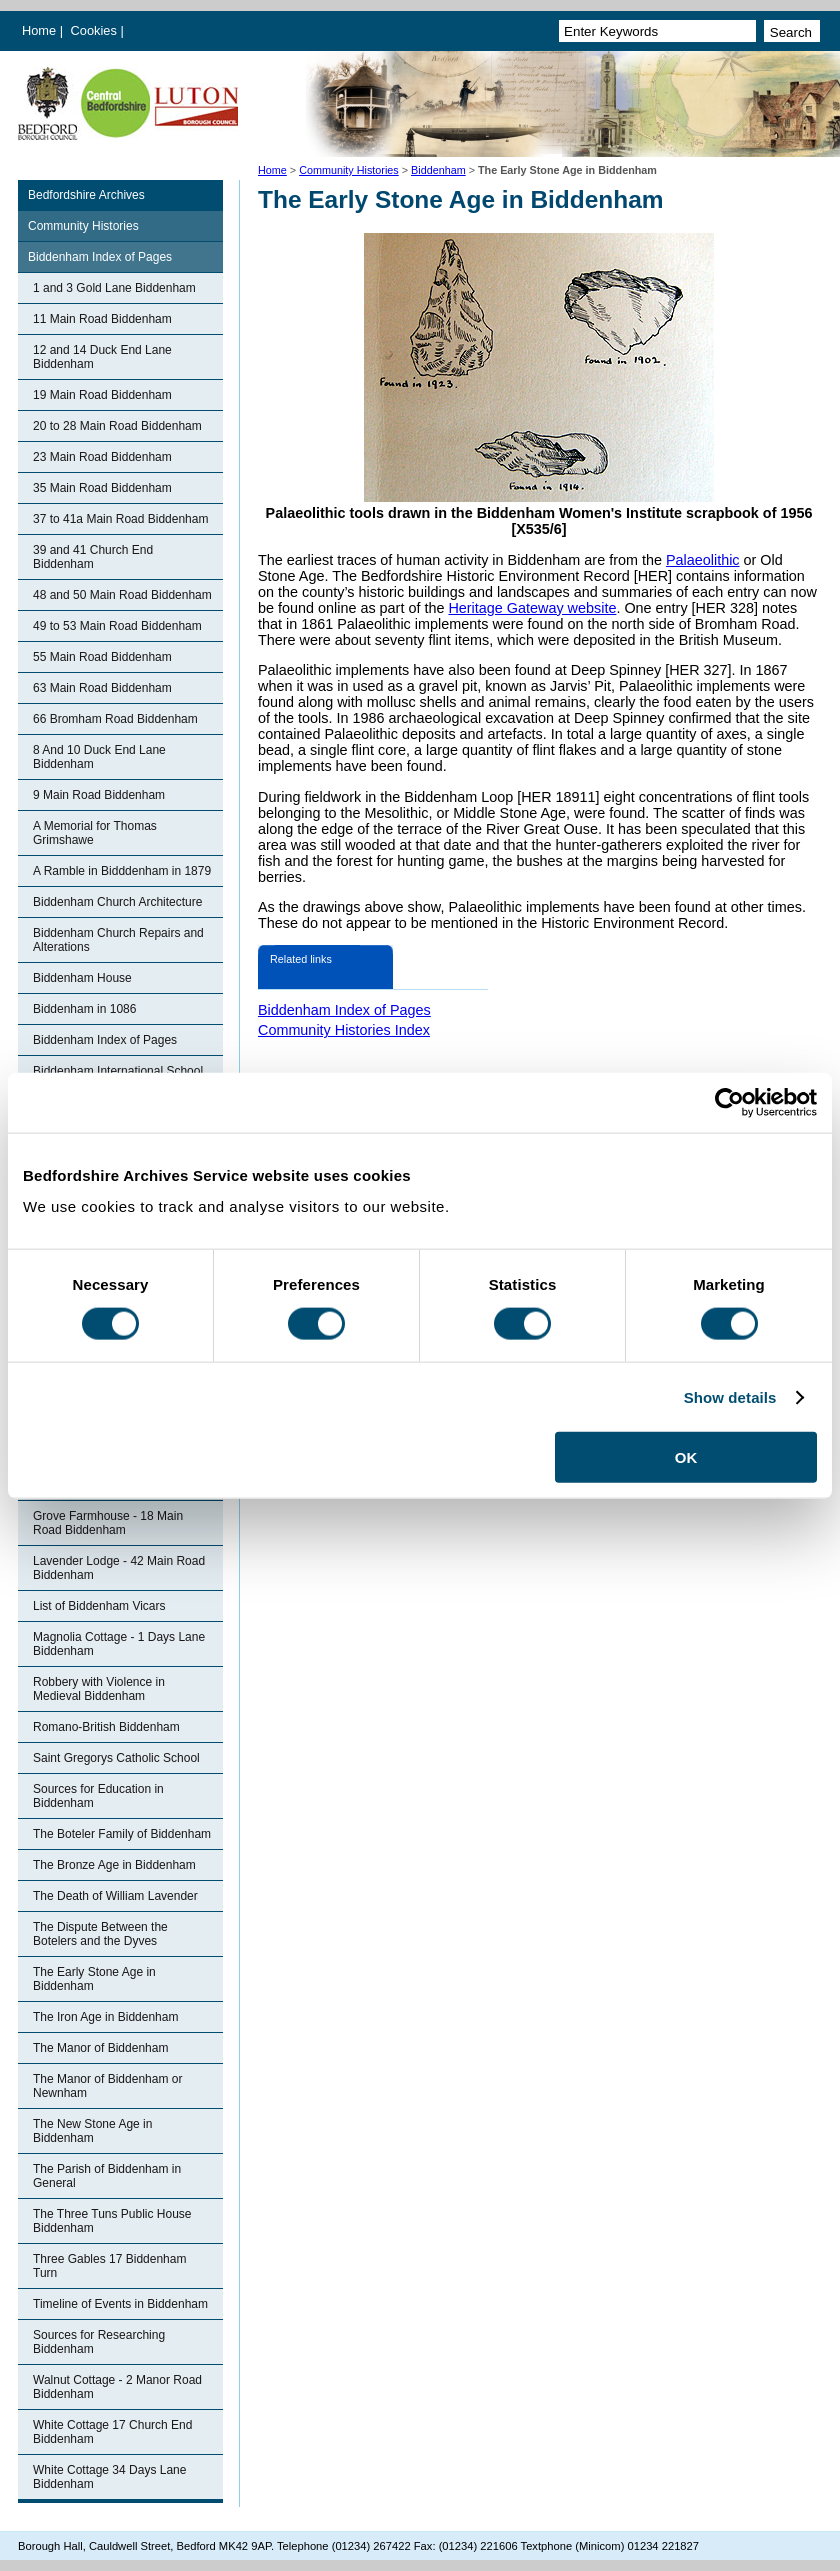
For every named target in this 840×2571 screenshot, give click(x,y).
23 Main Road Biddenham (102, 457)
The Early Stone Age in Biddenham (94, 1979)
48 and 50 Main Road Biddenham (122, 595)
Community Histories (349, 170)
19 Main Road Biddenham (102, 395)
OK (686, 1457)
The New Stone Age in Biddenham (92, 2131)
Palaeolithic (703, 560)
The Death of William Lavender (115, 1896)
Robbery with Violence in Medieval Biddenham (99, 1689)
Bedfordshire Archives (86, 195)
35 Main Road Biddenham (102, 488)
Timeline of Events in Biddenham (120, 2304)
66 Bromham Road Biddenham (115, 719)
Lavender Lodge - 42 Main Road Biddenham (119, 1568)
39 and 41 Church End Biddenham (93, 557)
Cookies (96, 30)
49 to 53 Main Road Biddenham (117, 626)
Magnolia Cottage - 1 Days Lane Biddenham (119, 1644)
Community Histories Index (344, 1030)
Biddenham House (82, 978)
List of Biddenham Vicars (99, 1606)
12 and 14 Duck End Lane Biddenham (102, 357)
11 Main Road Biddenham (102, 319)
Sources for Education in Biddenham (98, 1796)
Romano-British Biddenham (106, 1727)
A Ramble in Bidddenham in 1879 (122, 871)
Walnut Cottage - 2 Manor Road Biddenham (117, 2387)
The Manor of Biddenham (100, 2048)
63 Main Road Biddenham (102, 688)
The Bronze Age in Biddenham (114, 1865)
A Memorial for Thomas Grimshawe (95, 833)
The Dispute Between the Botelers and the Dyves (100, 1934)
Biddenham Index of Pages (100, 257)
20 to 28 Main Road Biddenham (117, 426)
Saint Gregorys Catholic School (116, 1758)
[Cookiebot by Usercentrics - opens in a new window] (729, 1102)
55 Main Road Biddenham (102, 657)
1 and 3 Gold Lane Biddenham (114, 288)
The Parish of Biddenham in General (107, 2176)
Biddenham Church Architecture (117, 902)
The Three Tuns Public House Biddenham (112, 2221)
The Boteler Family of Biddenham (122, 1834)
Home (39, 30)
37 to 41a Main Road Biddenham (120, 519)
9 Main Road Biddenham (99, 795)
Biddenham (438, 170)
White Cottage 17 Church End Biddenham (112, 2432)
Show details (730, 1396)
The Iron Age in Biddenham (105, 2017)
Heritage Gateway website (532, 608)
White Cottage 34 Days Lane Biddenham (109, 2477)
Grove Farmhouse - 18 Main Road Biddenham (108, 1523)
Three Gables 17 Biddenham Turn (109, 2266)
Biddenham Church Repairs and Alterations (118, 940)
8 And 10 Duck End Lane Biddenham (99, 757)
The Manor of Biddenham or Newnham (107, 2086)
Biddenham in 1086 (84, 1009)
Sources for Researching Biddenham (99, 2342)
